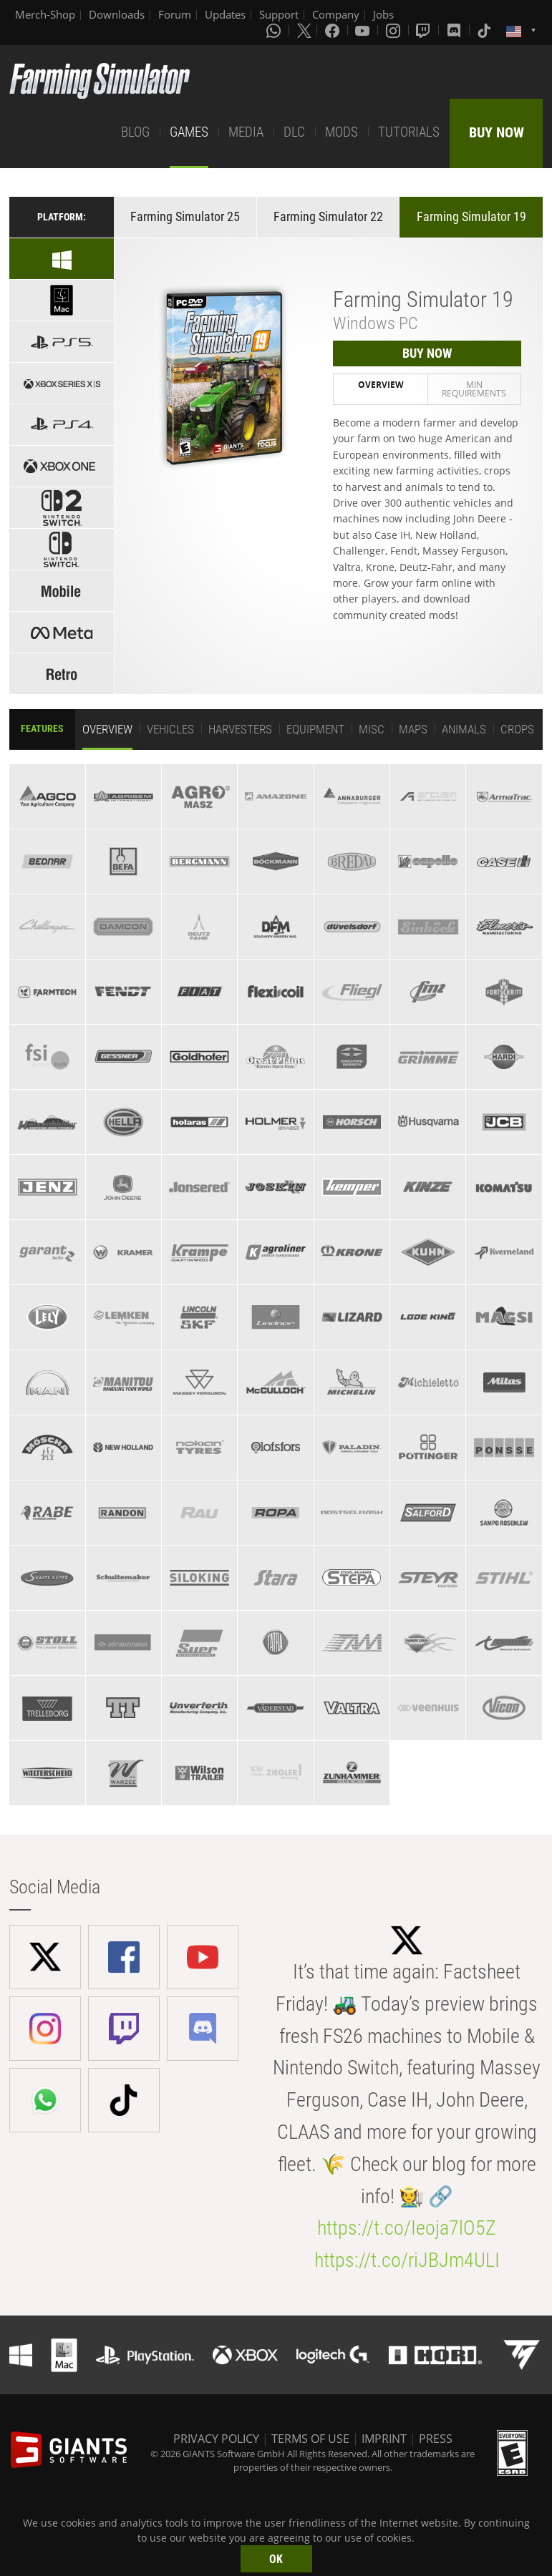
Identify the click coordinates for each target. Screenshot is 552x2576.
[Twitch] (424, 30)
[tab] (46, 796)
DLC (294, 132)
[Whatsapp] (275, 30)
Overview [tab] (381, 385)
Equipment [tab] (315, 729)
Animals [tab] (464, 729)
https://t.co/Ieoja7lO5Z (406, 2228)
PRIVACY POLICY (216, 2438)
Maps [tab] (413, 729)
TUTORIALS (409, 132)
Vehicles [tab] (170, 729)
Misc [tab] (371, 729)
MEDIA (245, 132)
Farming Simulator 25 (185, 216)
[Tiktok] (485, 30)
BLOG (135, 132)
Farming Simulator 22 (328, 216)
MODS (341, 132)
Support (279, 14)
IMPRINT (384, 2438)
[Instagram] (394, 30)
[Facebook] (333, 30)
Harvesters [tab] (240, 729)
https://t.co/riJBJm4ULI (407, 2260)
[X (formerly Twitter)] (304, 30)
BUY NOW (496, 132)
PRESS (435, 2438)
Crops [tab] (517, 729)
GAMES (189, 132)
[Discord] (455, 30)
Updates (225, 14)
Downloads (117, 14)
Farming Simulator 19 (471, 216)
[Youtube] (363, 30)
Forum (174, 14)
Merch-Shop (45, 14)
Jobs (383, 14)
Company (335, 14)
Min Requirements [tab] (474, 389)
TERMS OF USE (310, 2438)
